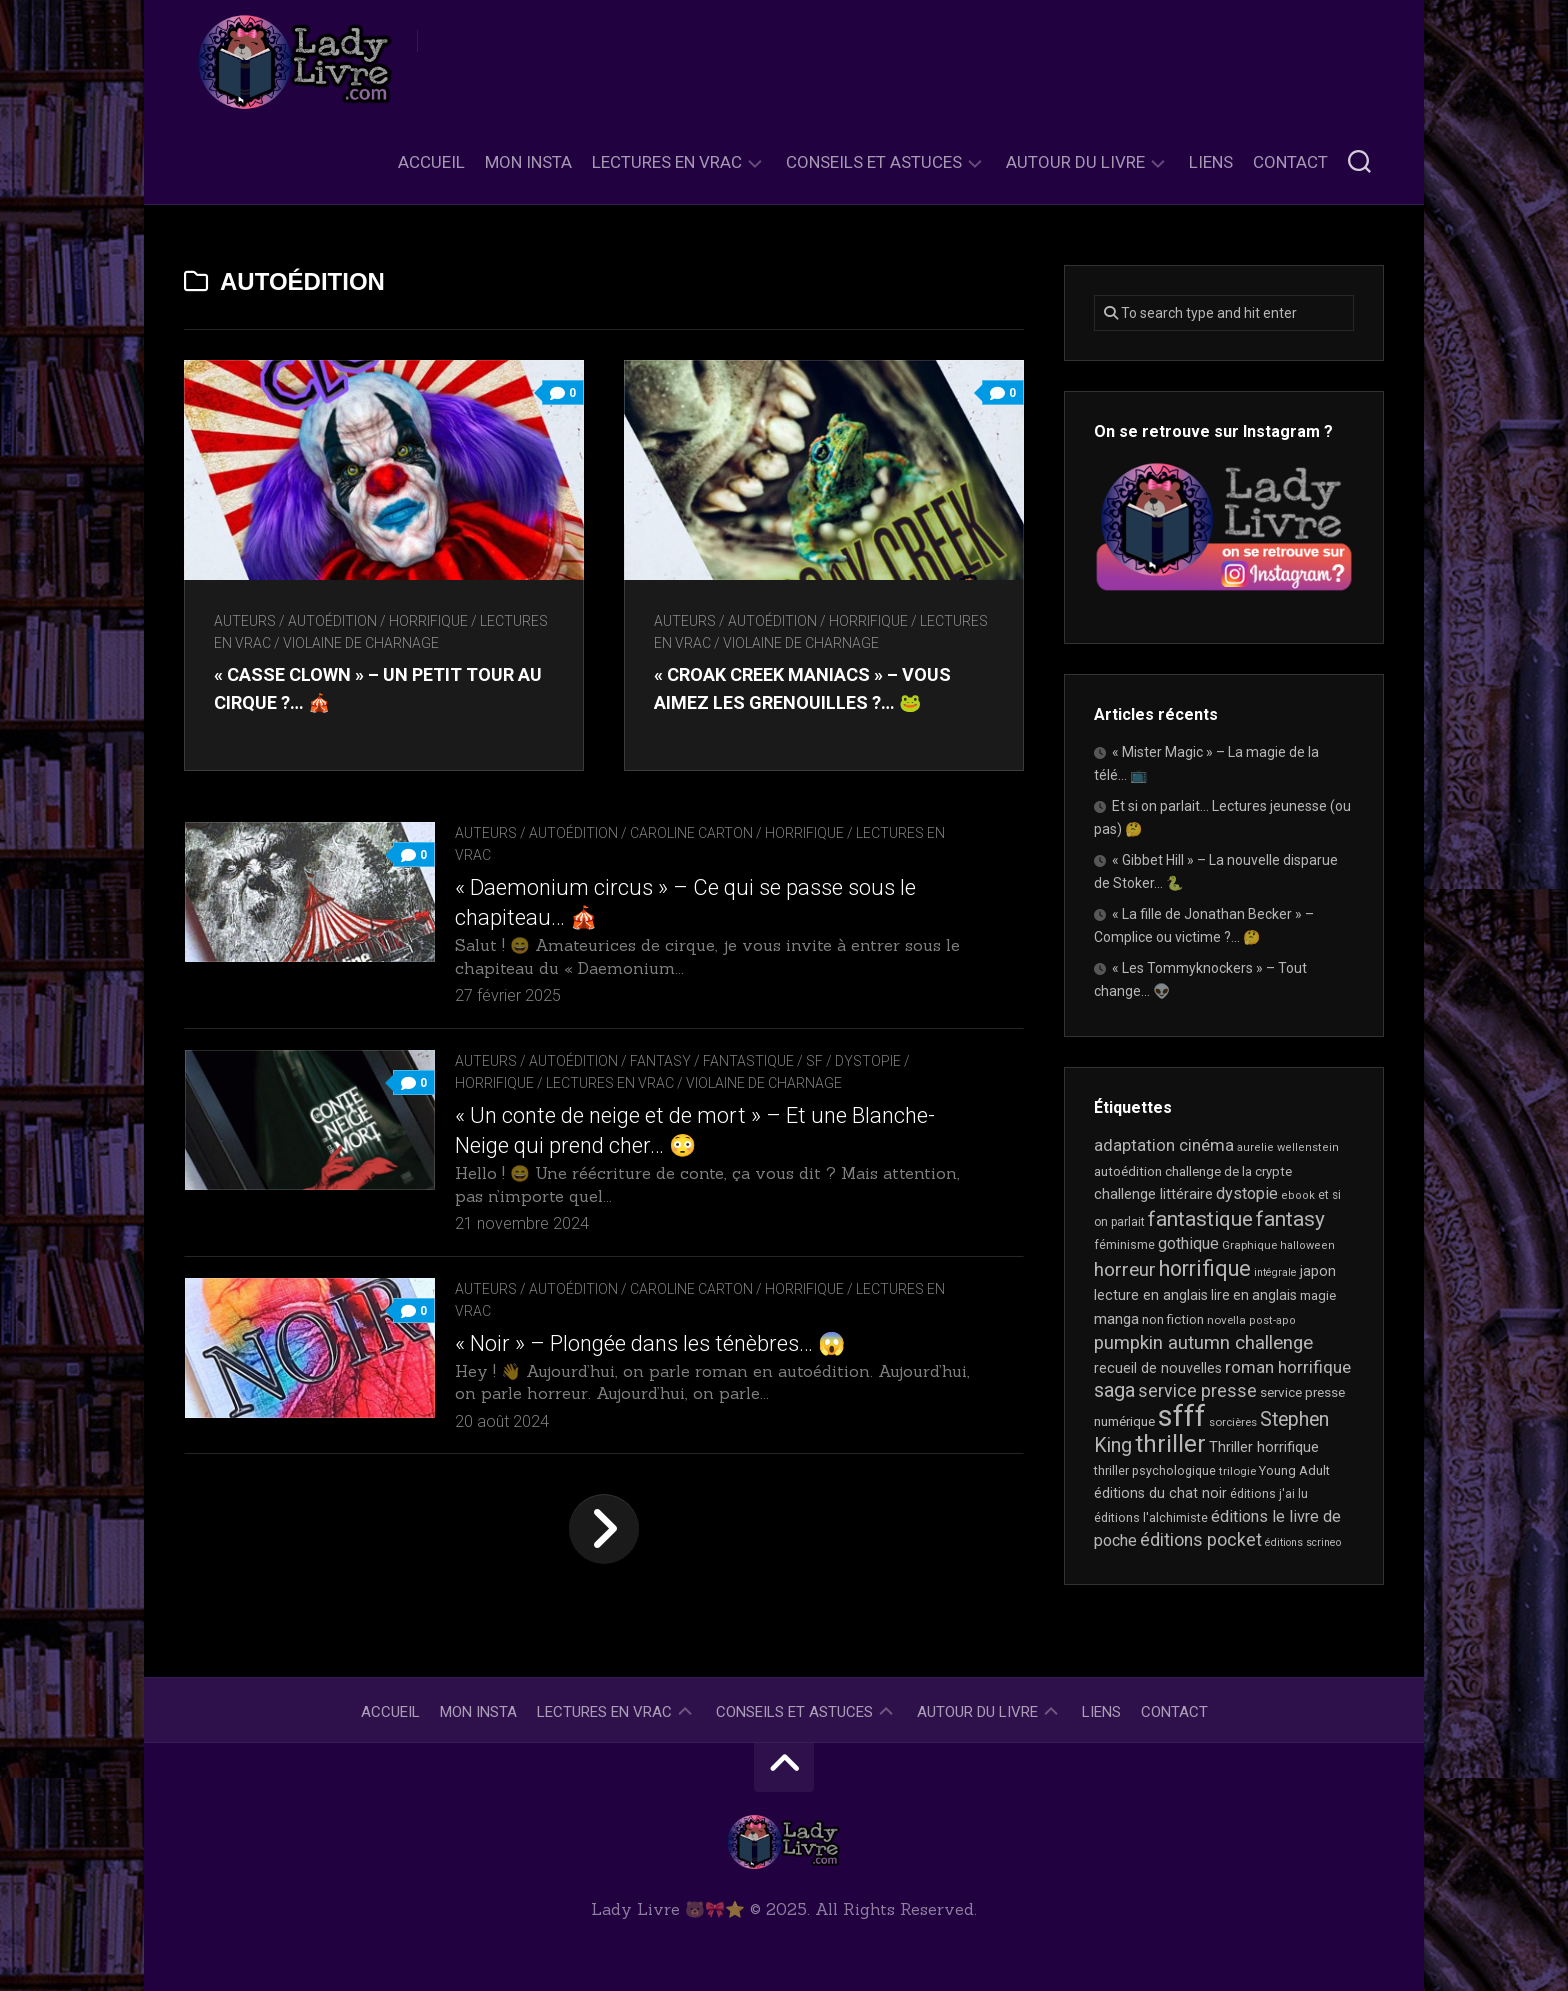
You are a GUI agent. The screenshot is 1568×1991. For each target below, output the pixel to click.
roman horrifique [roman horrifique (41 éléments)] (1288, 1367)
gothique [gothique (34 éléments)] (1188, 1243)
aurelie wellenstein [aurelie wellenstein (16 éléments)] (1288, 1147)
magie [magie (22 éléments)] (1318, 1295)
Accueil (431, 162)
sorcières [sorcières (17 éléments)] (1233, 1422)
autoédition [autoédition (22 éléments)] (1128, 1171)
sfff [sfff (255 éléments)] (1182, 1416)
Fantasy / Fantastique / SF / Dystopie (765, 1061)
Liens (1211, 162)
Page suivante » (604, 1529)
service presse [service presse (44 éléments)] (1197, 1391)
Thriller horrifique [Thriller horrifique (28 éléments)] (1264, 1447)
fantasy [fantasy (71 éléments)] (1290, 1219)
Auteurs (245, 621)
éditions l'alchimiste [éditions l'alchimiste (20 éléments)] (1151, 1517)
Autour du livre (1075, 162)
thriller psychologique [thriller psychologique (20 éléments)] (1155, 1470)
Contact (1290, 162)
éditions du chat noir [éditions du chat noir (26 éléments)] (1160, 1493)
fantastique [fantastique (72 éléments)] (1200, 1219)
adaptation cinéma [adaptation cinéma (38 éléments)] (1164, 1145)
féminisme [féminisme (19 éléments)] (1124, 1245)
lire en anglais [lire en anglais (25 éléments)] (1254, 1295)
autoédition (332, 621)
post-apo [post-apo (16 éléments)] (1272, 1320)
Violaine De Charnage (361, 643)
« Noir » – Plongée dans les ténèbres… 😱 (650, 1343)
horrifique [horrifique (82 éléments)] (1205, 1268)
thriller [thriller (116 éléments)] (1170, 1444)
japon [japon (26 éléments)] (1318, 1271)
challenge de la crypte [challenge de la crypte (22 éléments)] (1228, 1171)
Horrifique (428, 621)
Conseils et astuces (874, 162)
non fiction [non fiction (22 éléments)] (1173, 1319)
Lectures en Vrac (667, 162)
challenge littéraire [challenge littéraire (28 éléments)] (1153, 1194)
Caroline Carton (691, 833)
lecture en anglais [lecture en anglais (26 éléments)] (1151, 1295)
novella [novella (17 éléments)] (1226, 1320)
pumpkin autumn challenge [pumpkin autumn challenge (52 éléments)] (1203, 1343)
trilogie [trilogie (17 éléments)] (1237, 1471)
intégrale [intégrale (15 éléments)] (1275, 1272)
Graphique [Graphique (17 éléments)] (1249, 1245)
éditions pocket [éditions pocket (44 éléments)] (1201, 1540)
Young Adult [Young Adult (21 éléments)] (1294, 1470)
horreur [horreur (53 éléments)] (1125, 1270)
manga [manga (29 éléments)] (1116, 1319)
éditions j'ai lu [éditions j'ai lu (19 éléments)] (1269, 1494)
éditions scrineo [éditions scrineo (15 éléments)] (1303, 1542)
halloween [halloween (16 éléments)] (1307, 1245)
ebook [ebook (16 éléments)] (1298, 1195)
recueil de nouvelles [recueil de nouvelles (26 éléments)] (1158, 1368)
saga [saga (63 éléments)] (1114, 1390)
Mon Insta (528, 162)
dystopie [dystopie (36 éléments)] (1247, 1193)
